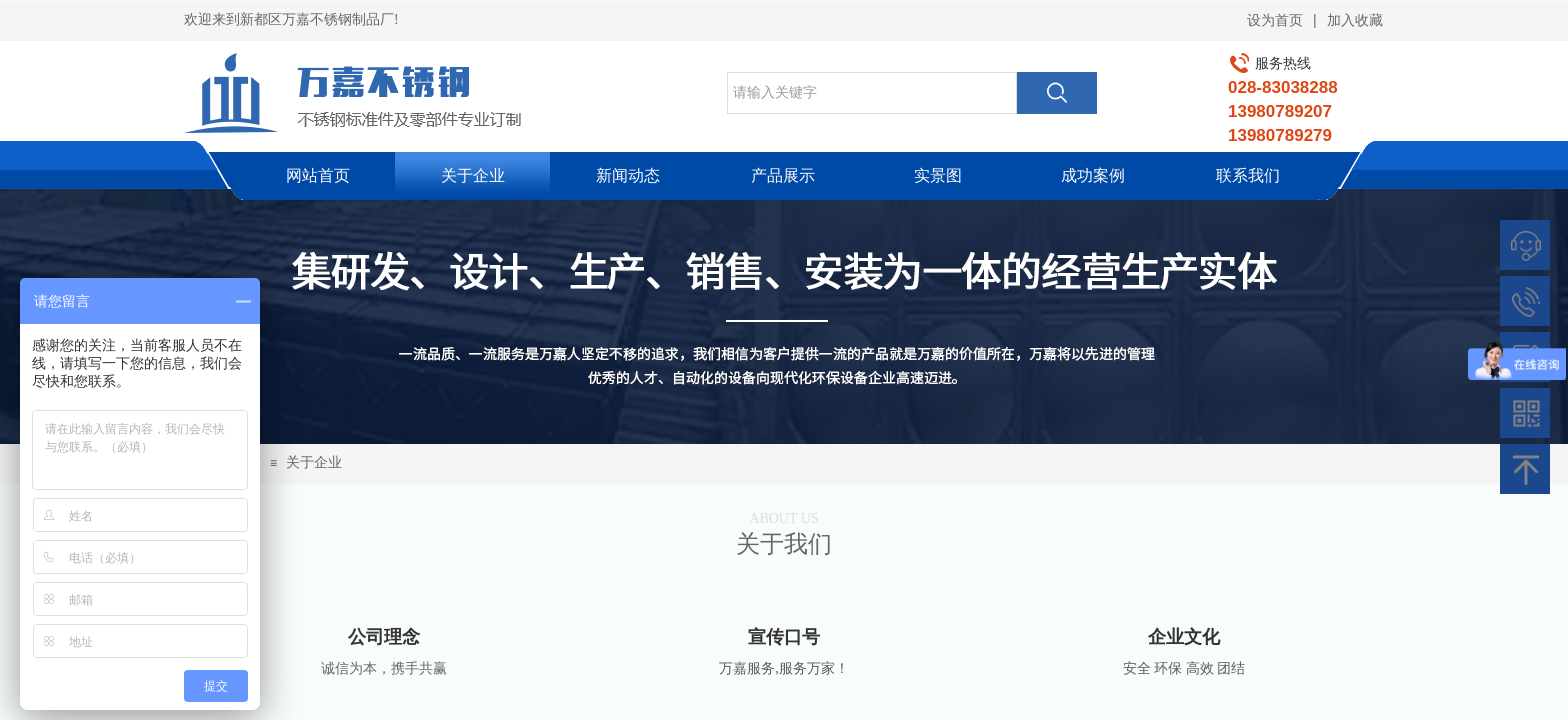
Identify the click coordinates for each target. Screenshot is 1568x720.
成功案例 (1093, 175)
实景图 (938, 175)
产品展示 (783, 175)
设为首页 (1275, 20)
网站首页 (318, 175)
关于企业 (473, 175)
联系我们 (1248, 175)
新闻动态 (628, 175)
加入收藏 (1355, 20)
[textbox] (872, 93)
